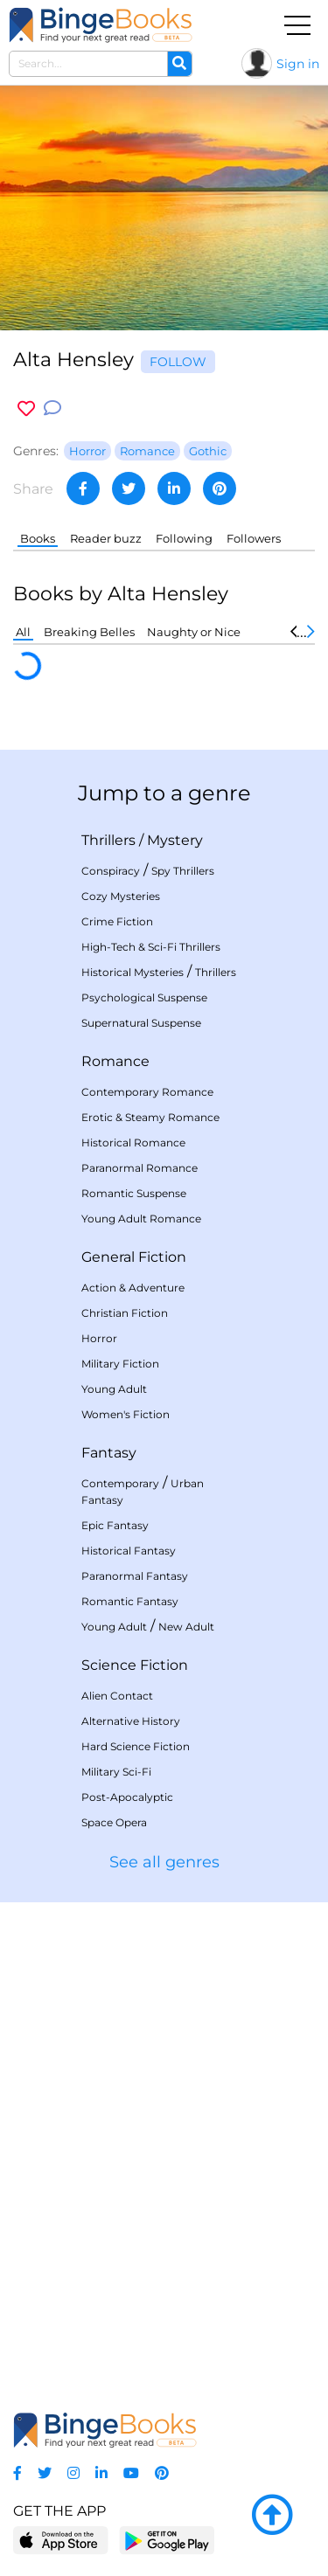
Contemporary (120, 1483)
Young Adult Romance (141, 1218)
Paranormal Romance (139, 1167)
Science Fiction (134, 1665)
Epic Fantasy (115, 1525)
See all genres (164, 1862)
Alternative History (130, 1721)
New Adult (186, 1626)
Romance (115, 1061)
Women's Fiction (125, 1414)
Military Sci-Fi (116, 1771)
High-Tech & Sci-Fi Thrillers (150, 946)
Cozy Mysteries (120, 896)
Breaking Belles (89, 632)
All (23, 632)
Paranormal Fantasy (134, 1575)
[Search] (179, 64)
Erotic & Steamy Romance (150, 1117)
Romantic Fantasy (129, 1601)
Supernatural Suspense (141, 1022)
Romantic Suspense (133, 1193)
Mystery (175, 840)
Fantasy (108, 1452)
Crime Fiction (117, 921)
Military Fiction (120, 1363)
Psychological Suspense (144, 997)
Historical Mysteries (132, 972)
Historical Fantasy (128, 1550)
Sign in (297, 64)
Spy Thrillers (182, 870)
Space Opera (114, 1822)
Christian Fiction (124, 1312)
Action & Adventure (133, 1287)
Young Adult (114, 1388)
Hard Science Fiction (135, 1746)
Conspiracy (110, 870)
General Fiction (133, 1257)
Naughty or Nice (194, 632)
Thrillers (108, 840)
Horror (99, 1338)
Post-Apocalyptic (127, 1797)
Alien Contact (117, 1695)
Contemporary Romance (147, 1091)
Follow (178, 362)
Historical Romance (133, 1142)
